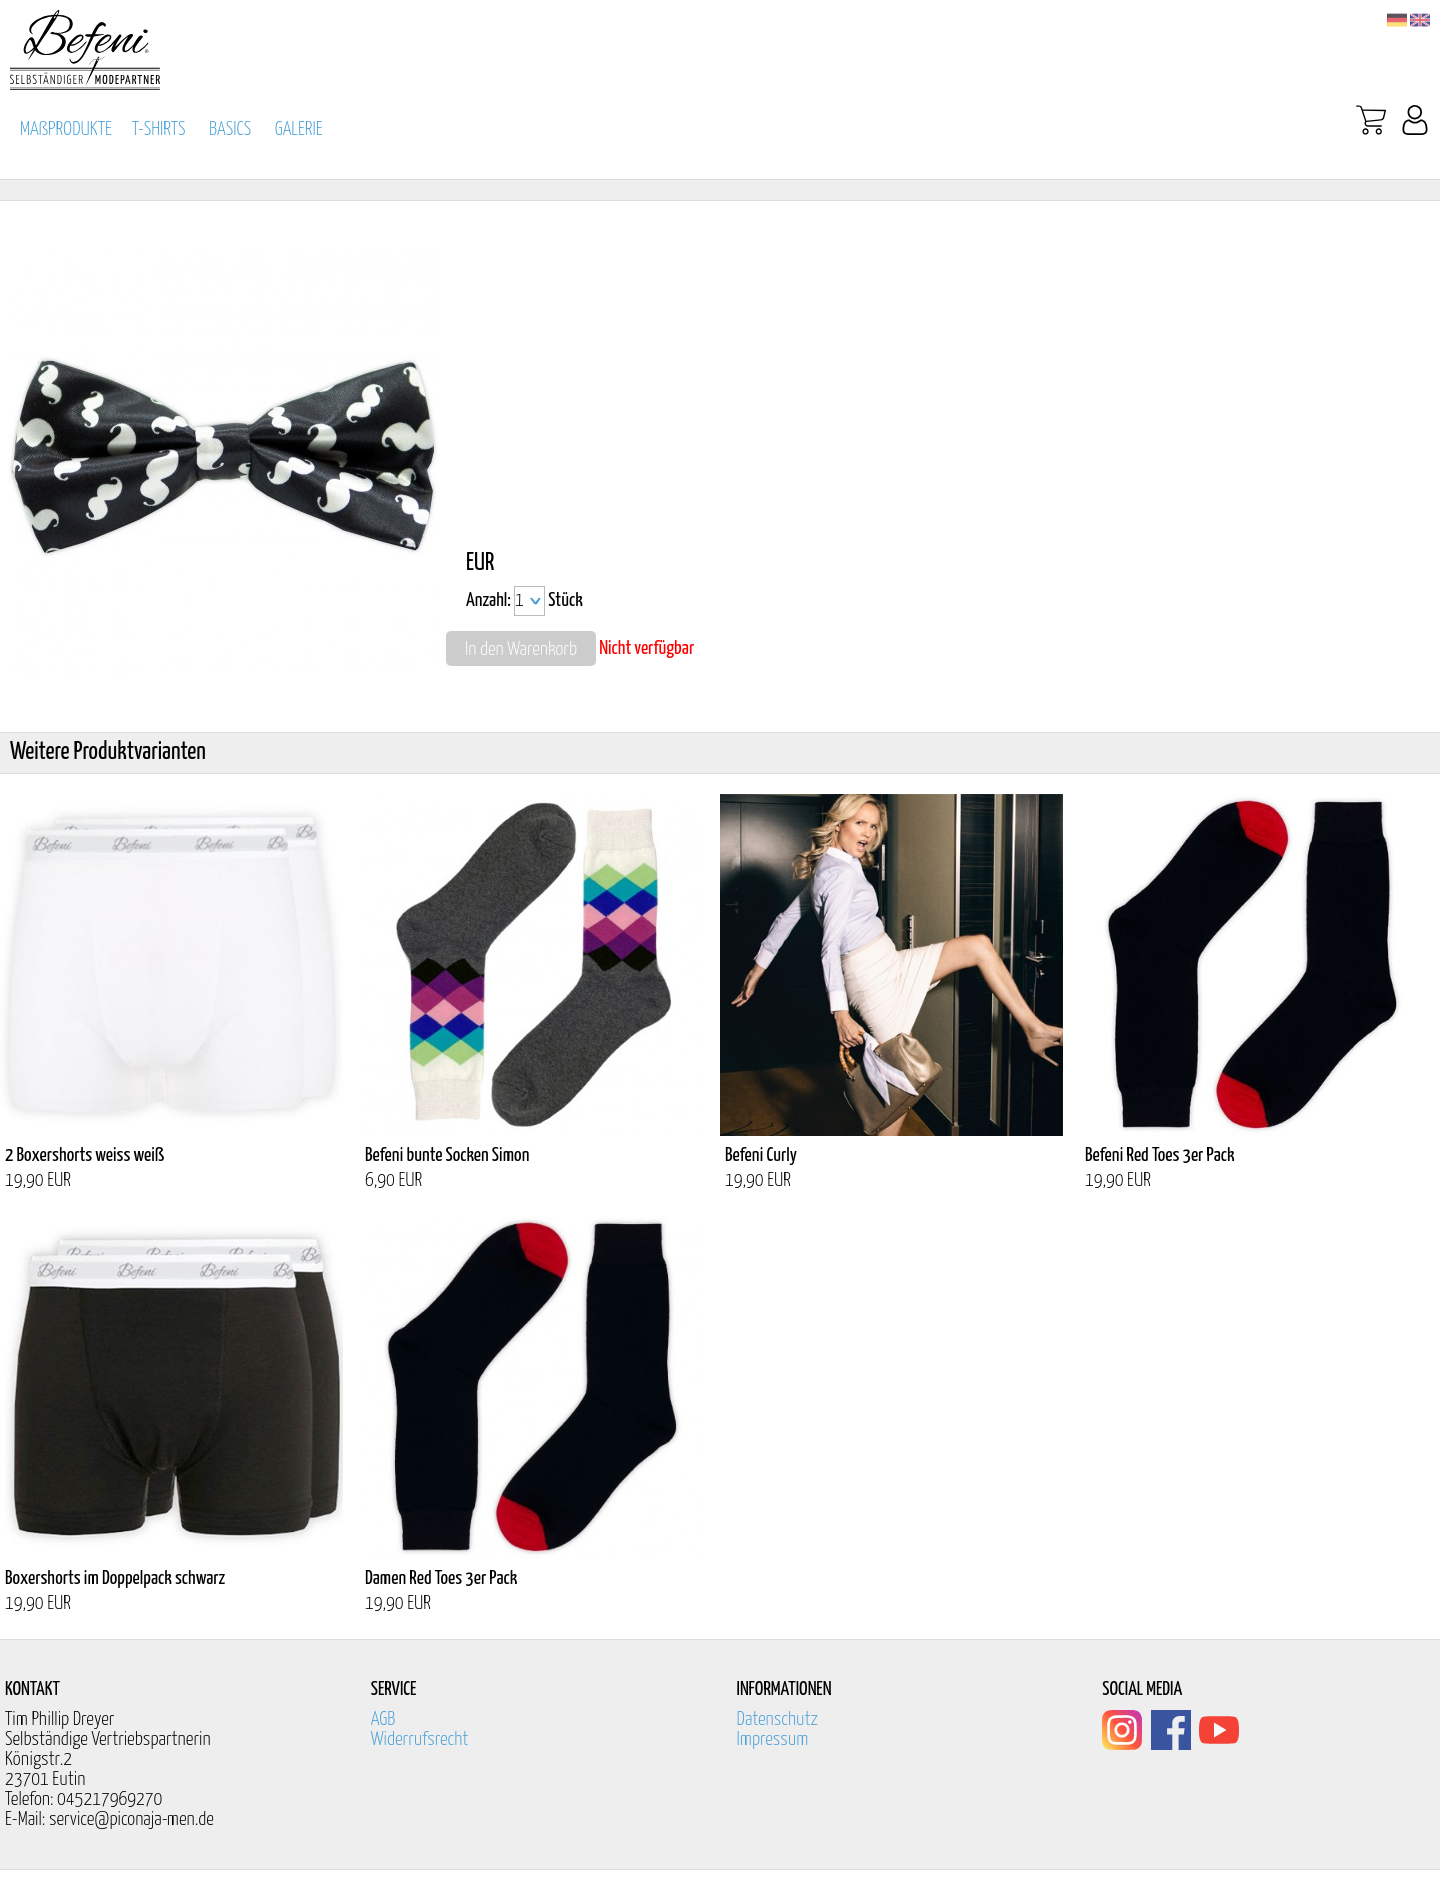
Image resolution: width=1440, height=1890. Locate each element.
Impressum (773, 1739)
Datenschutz (778, 1719)
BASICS (230, 129)
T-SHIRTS (159, 129)
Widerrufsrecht (420, 1739)
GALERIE (299, 129)
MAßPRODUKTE (66, 129)
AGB (383, 1719)
